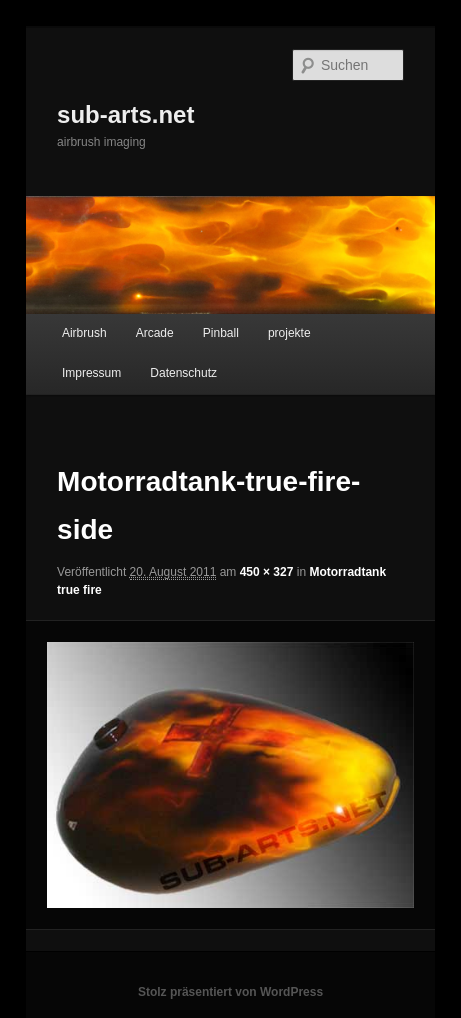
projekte (289, 333)
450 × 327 (267, 572)
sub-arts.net (125, 114)
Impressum (91, 373)
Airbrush (84, 333)
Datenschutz (183, 373)
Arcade (155, 333)
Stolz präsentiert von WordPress (230, 992)
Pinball (221, 333)
